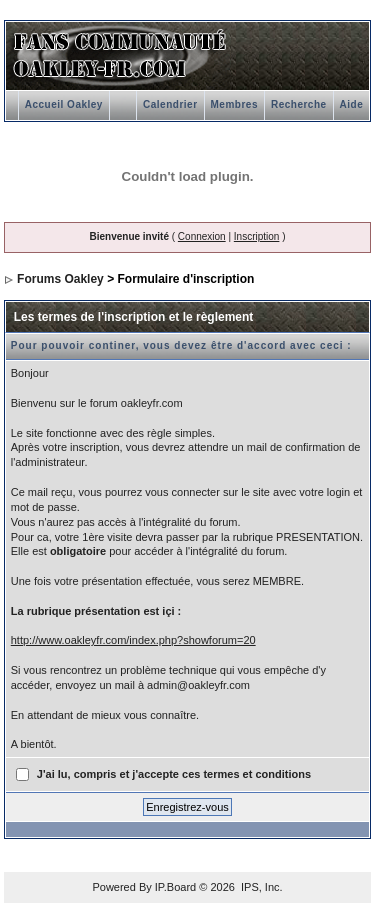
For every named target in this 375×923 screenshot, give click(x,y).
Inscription (257, 236)
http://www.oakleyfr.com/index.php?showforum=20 (133, 640)
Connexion (202, 236)
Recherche (299, 104)
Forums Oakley (60, 279)
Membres (234, 104)
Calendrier (170, 104)
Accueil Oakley (64, 104)
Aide (352, 104)
